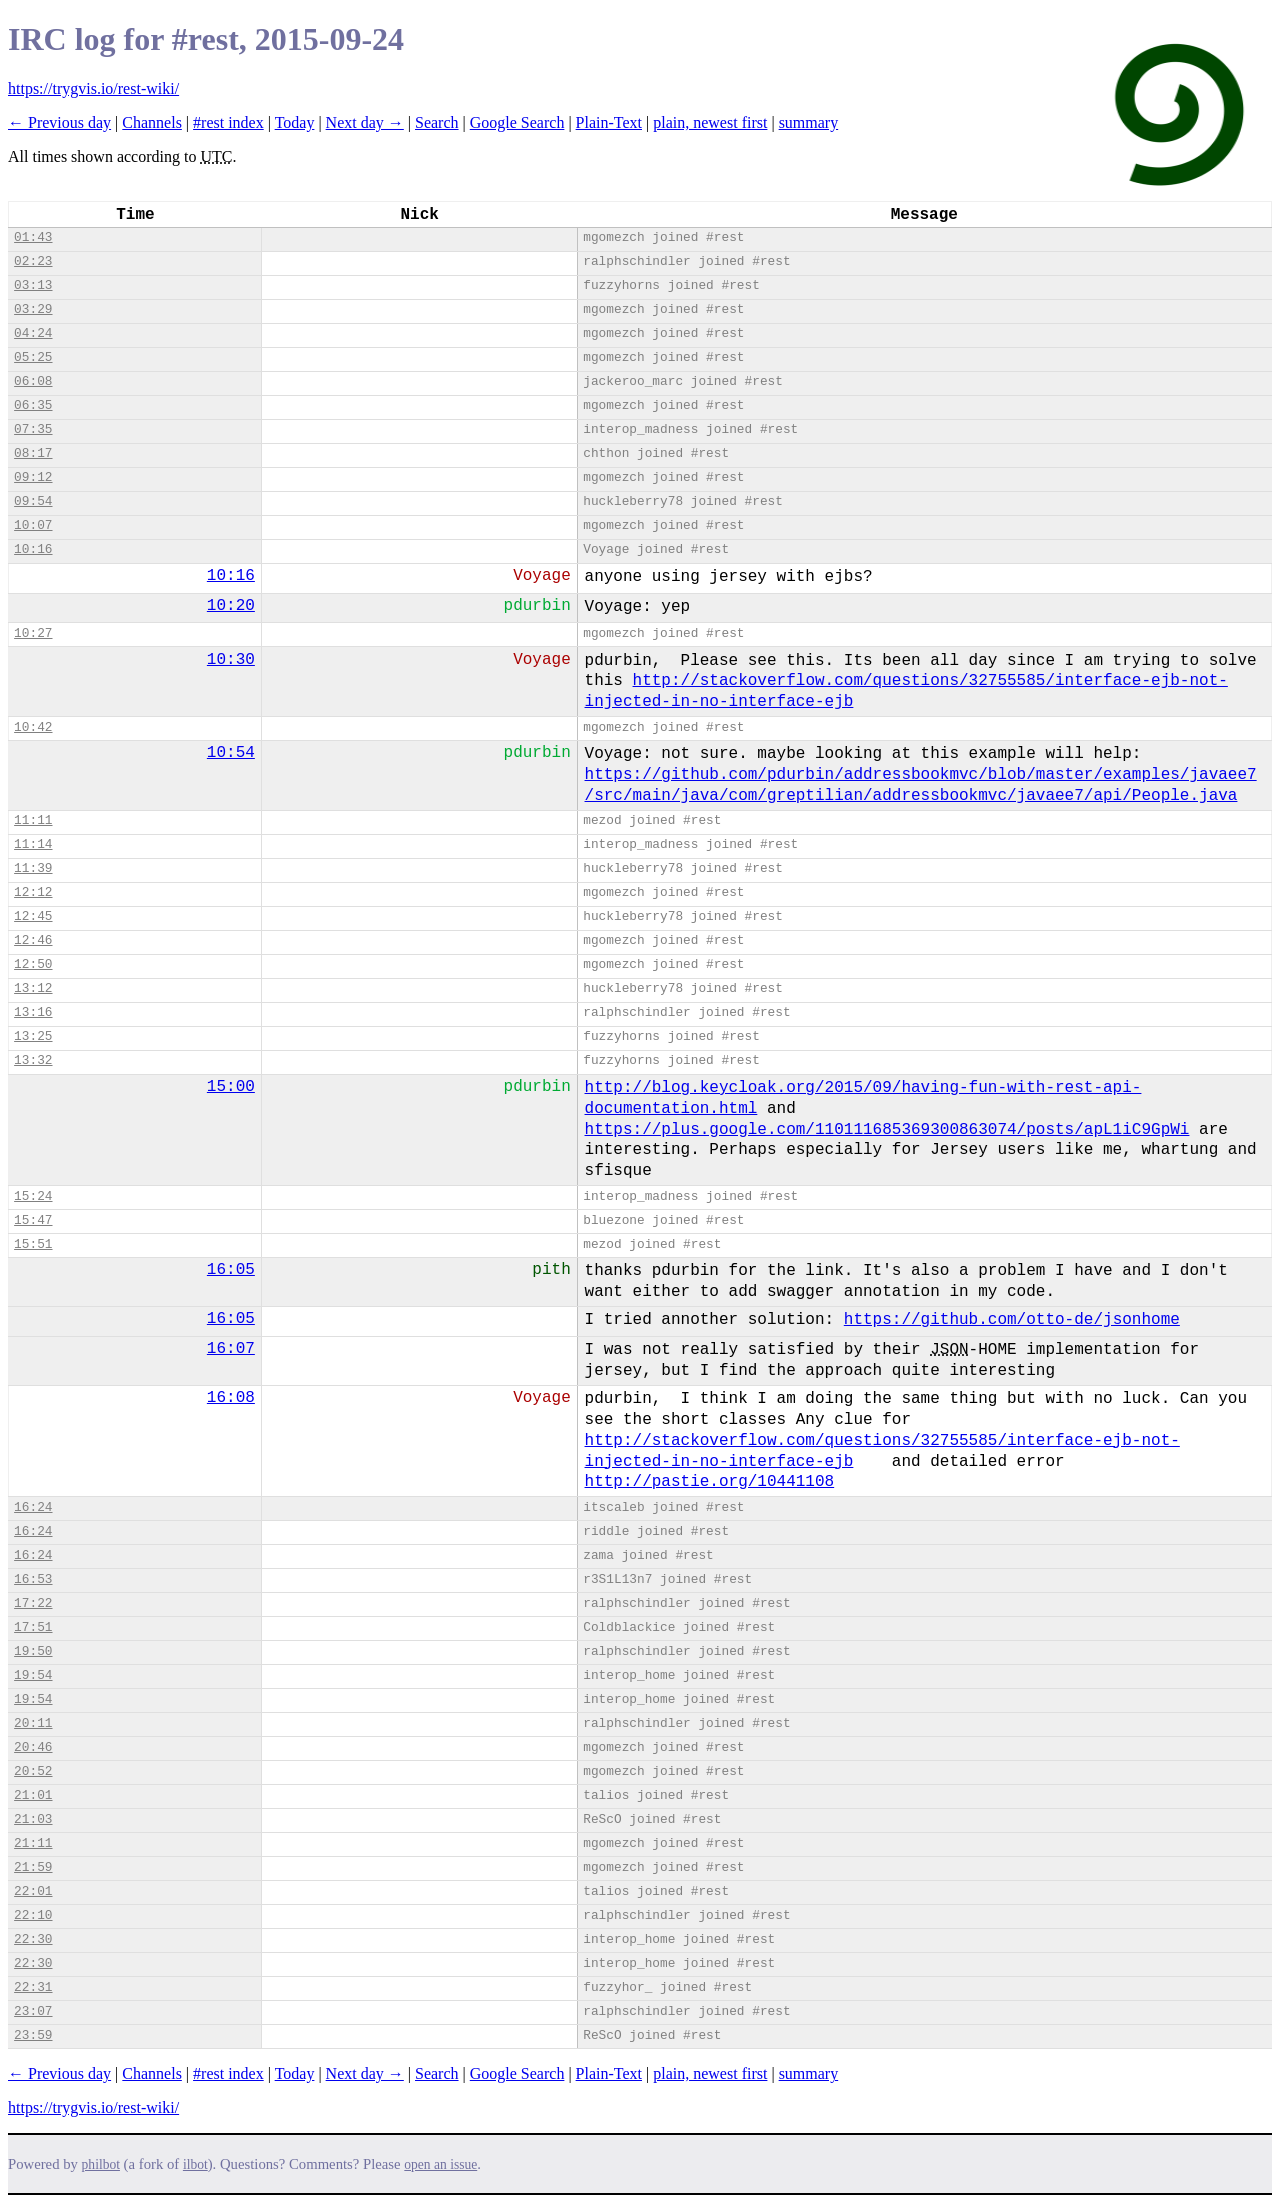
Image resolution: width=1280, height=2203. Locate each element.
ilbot (195, 2164)
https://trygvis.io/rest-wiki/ (93, 88)
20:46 (33, 1747)
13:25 (33, 1036)
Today (295, 122)
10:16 (33, 549)
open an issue (440, 2164)
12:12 (33, 892)
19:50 (33, 1651)
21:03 (33, 1819)
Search (437, 122)
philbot (101, 2164)
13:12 (33, 988)
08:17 (33, 453)
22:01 (33, 1891)
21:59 (33, 1867)
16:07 (231, 1349)
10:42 (33, 727)
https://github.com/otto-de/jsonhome (1012, 1320)
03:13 (33, 285)
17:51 (33, 1627)
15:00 (231, 1087)
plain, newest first (710, 122)
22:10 (33, 1915)
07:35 (33, 429)
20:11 (33, 1723)
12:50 (33, 964)
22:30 (33, 1939)
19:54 (33, 1675)
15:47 (33, 1220)
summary (809, 122)
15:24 (33, 1196)
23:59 (33, 2035)
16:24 (33, 1507)
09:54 (33, 501)
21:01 (33, 1795)
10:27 (33, 633)
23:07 (33, 2011)
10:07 (33, 525)
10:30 (231, 660)
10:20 (231, 606)
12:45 (33, 916)
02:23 (33, 261)
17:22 (33, 1603)
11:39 (33, 868)
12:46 (33, 940)
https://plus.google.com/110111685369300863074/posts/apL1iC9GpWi (887, 1130)
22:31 (33, 1987)
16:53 (33, 1579)
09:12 (33, 477)
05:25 (33, 357)
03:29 (33, 309)
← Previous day (59, 122)
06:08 (33, 381)
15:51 (33, 1244)
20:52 (33, 1771)
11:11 (33, 820)
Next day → (365, 122)
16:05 (231, 1270)
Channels (152, 122)
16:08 (231, 1398)
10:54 (231, 753)
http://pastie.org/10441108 (710, 1482)
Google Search (517, 122)
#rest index (228, 122)
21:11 (33, 1843)
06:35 (33, 405)
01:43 (33, 237)
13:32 (33, 1060)
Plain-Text (609, 122)
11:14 (33, 844)
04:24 (33, 333)
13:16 (33, 1012)
